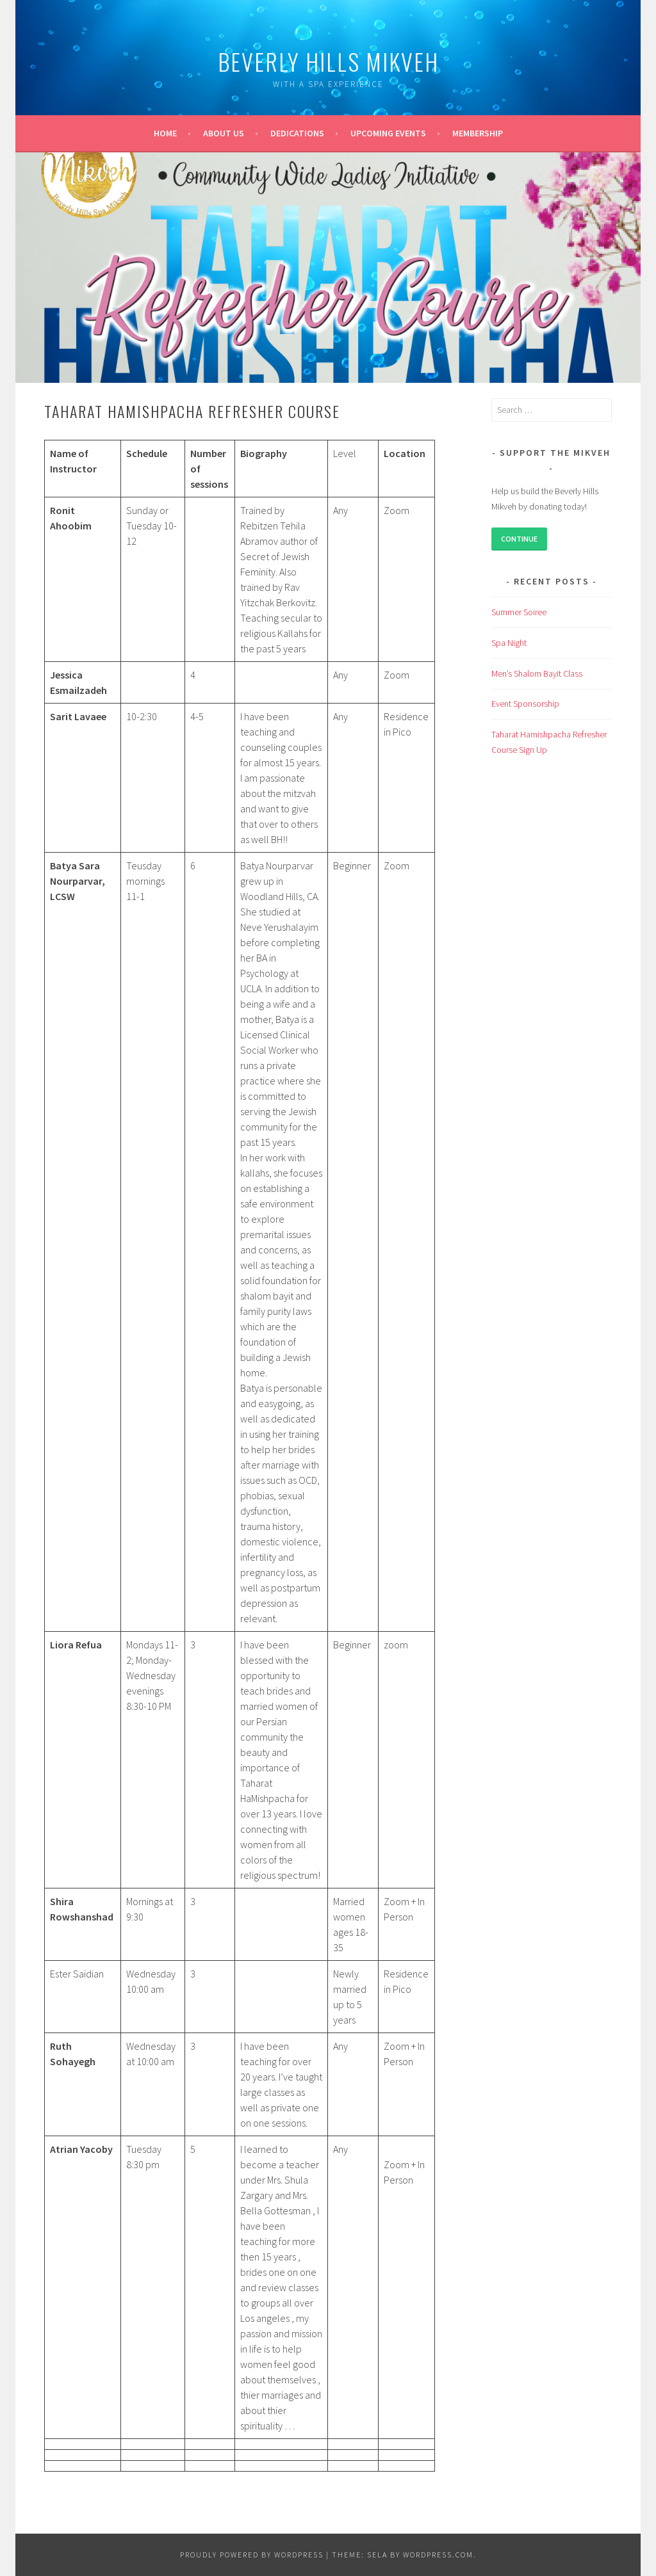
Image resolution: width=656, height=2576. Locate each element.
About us (223, 133)
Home (165, 133)
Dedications (297, 133)
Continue (519, 538)
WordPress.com (438, 2554)
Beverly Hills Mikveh (328, 61)
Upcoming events (388, 133)
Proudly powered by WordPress (252, 2554)
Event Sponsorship (525, 703)
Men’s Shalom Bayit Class (536, 673)
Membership (477, 133)
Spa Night (509, 642)
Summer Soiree (518, 612)
